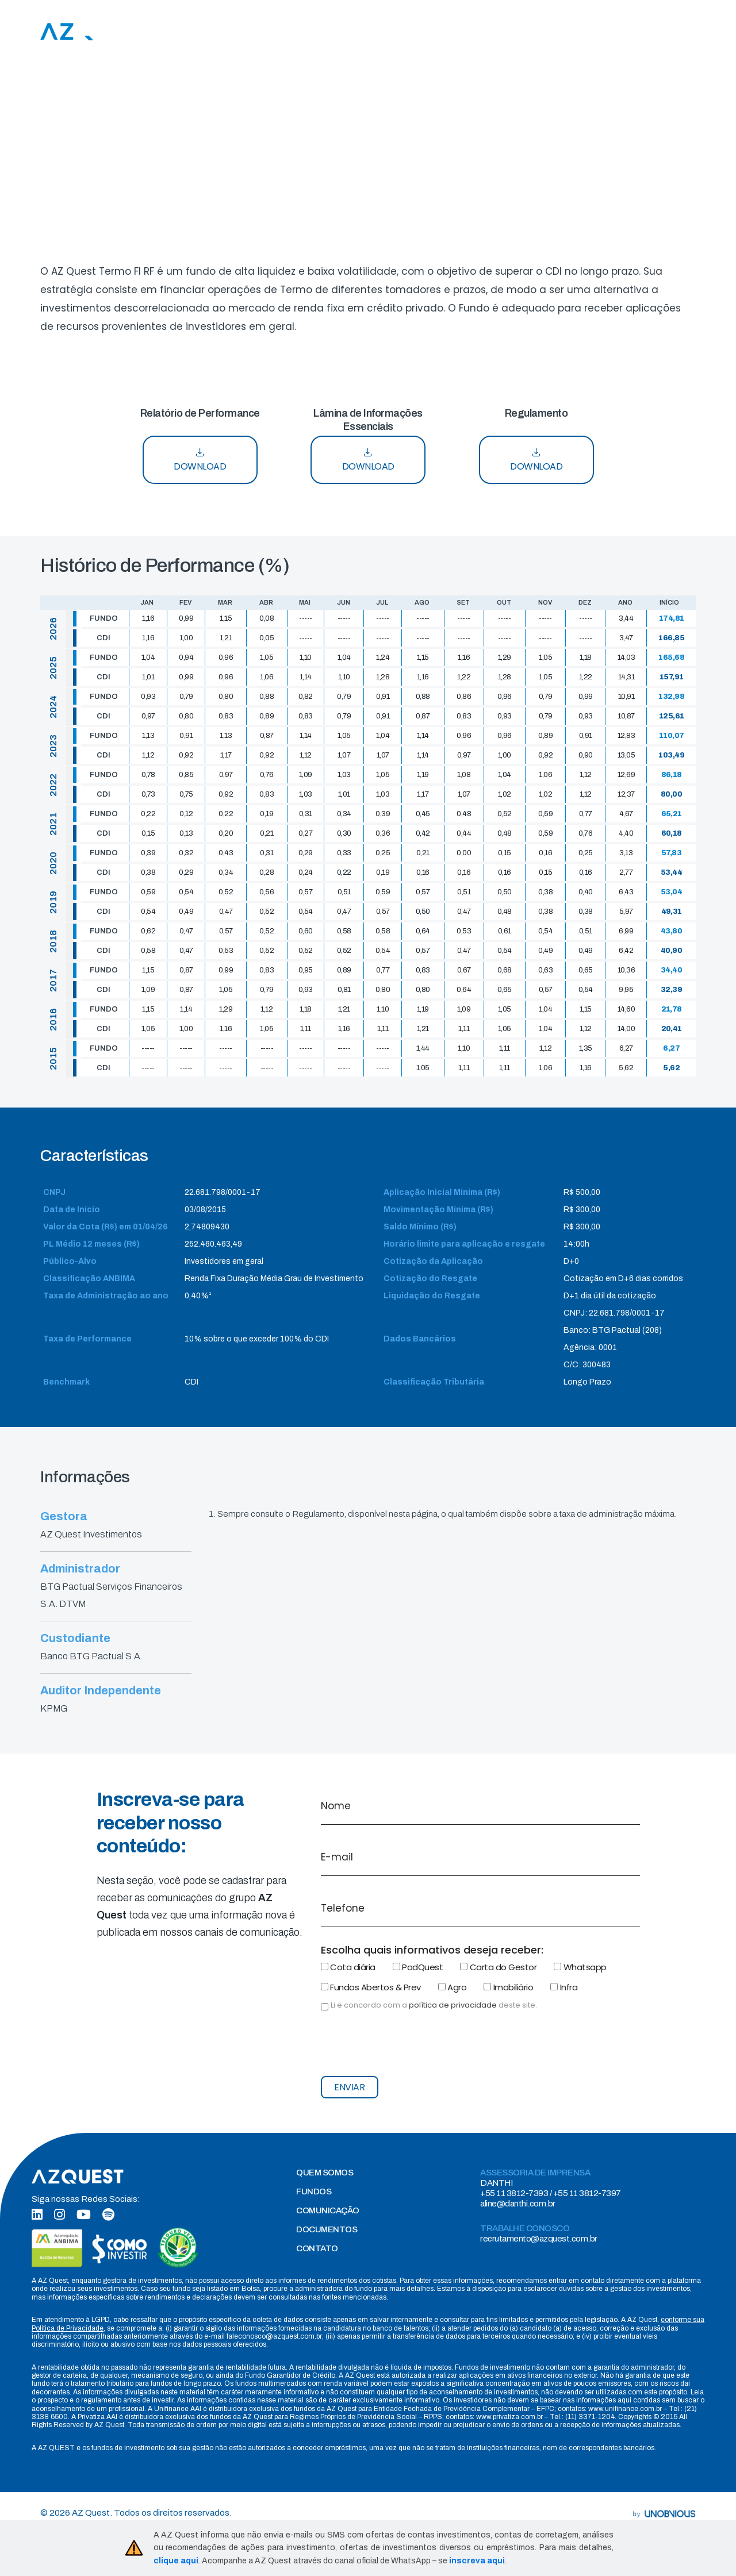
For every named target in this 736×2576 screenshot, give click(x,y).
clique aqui (176, 2560)
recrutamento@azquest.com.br (538, 2238)
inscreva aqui (477, 2560)
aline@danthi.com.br (517, 2203)
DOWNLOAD (200, 460)
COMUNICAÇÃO (327, 2210)
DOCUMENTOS (326, 2229)
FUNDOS (313, 2191)
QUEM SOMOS (324, 2172)
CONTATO (317, 2248)
